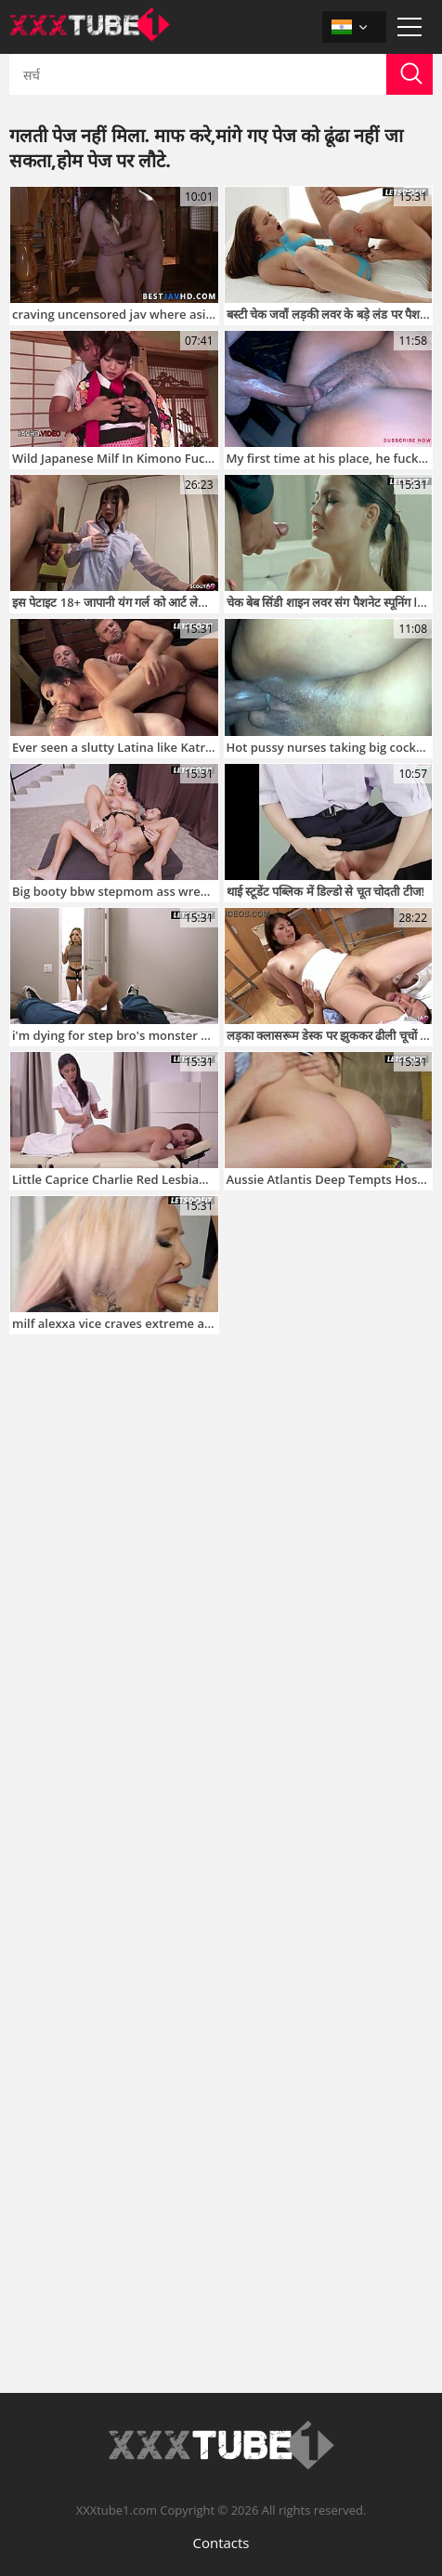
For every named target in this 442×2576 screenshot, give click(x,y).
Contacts (220, 2542)
